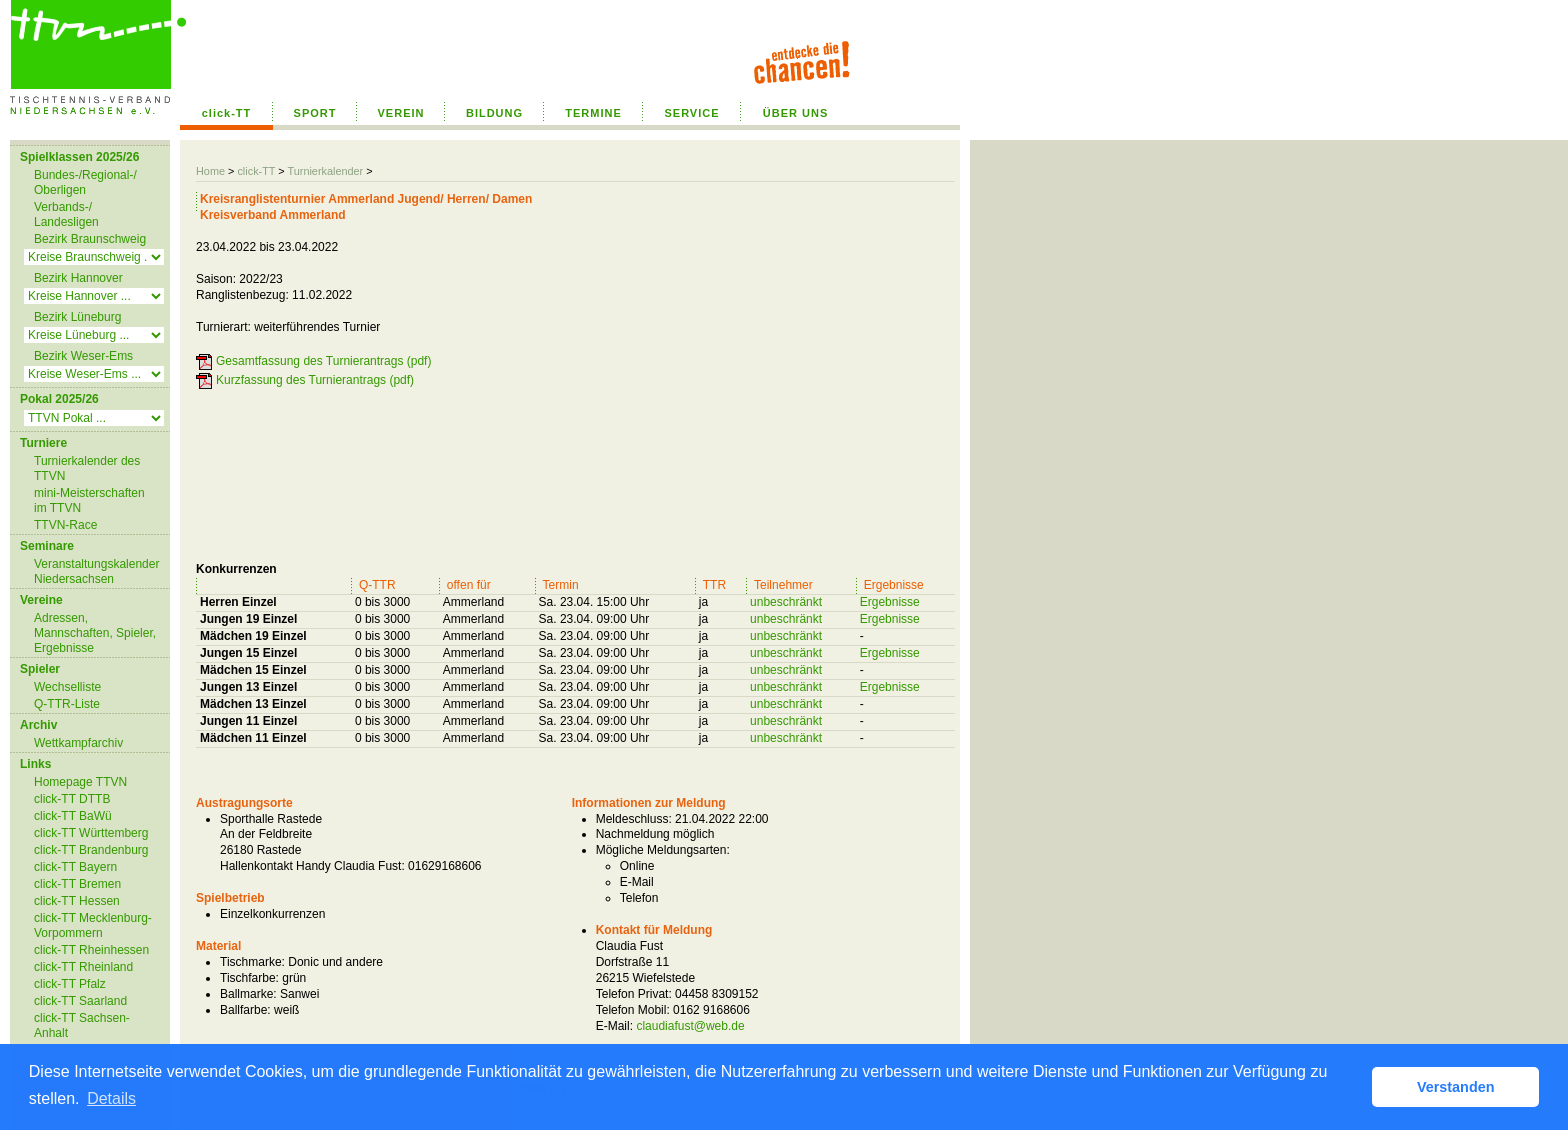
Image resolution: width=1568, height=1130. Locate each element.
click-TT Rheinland (83, 967)
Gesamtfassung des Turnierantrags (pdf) (323, 361)
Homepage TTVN (80, 782)
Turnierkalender (325, 171)
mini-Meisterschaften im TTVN (89, 500)
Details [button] (111, 1098)
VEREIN (401, 113)
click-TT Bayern (75, 867)
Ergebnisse (890, 602)
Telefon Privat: (634, 994)
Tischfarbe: (249, 978)
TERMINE (593, 113)
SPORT (315, 113)
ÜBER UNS (795, 113)
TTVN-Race (65, 525)
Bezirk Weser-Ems (83, 356)
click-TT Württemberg (91, 833)
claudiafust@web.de (690, 1026)
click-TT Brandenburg (91, 850)
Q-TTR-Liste (67, 704)
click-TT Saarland (80, 1001)
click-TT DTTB (72, 799)
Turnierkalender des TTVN (87, 468)
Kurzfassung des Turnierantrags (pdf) (315, 380)
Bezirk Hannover (78, 278)
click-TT (227, 113)
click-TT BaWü (73, 816)
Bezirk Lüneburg (77, 317)
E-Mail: (614, 1026)
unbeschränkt (786, 602)
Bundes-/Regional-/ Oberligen (85, 182)
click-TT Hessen (77, 901)
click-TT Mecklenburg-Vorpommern (93, 925)
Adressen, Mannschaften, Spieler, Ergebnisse (95, 633)
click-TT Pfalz (70, 984)
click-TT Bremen (77, 884)
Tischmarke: (252, 962)
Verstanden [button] (1456, 1087)
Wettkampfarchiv (78, 743)
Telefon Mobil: (633, 1010)
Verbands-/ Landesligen (66, 214)
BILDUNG (494, 113)
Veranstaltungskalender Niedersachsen (96, 571)
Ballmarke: (248, 994)
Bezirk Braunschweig (90, 239)
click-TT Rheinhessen (91, 950)
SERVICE (691, 113)
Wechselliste (67, 687)
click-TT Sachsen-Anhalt (82, 1025)
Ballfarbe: (245, 1010)
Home (210, 171)
